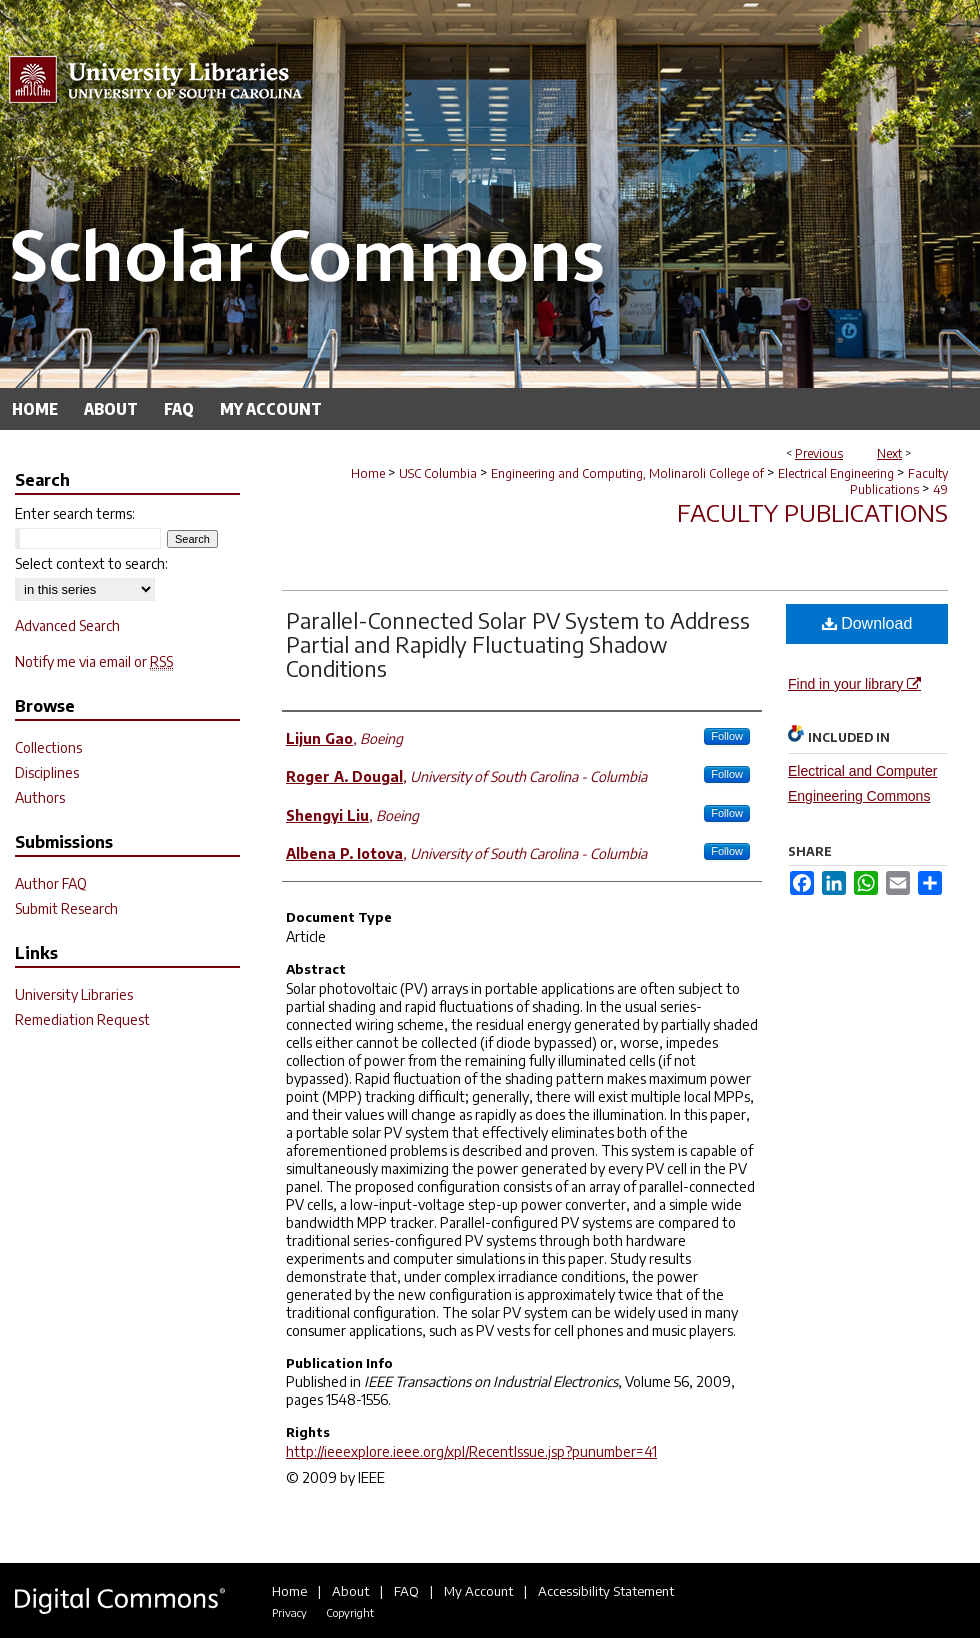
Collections (48, 747)
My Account (478, 1591)
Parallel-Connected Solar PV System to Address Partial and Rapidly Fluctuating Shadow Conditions (518, 644)
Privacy (289, 1612)
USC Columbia (438, 473)
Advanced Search (67, 625)
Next (889, 453)
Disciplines (47, 772)
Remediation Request (82, 1019)
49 (940, 489)
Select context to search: (91, 563)
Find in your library (854, 684)
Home (368, 473)
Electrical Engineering (836, 473)
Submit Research (66, 908)
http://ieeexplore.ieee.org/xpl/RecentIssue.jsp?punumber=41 (471, 1451)
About (350, 1591)
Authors (40, 797)
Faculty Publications (899, 481)
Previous (819, 453)
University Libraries (74, 994)
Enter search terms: (75, 513)
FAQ (406, 1591)
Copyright (350, 1612)
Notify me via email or (94, 661)
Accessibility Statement (606, 1591)
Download (867, 623)
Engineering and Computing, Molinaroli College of (627, 473)
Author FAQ (51, 883)
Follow (727, 736)
